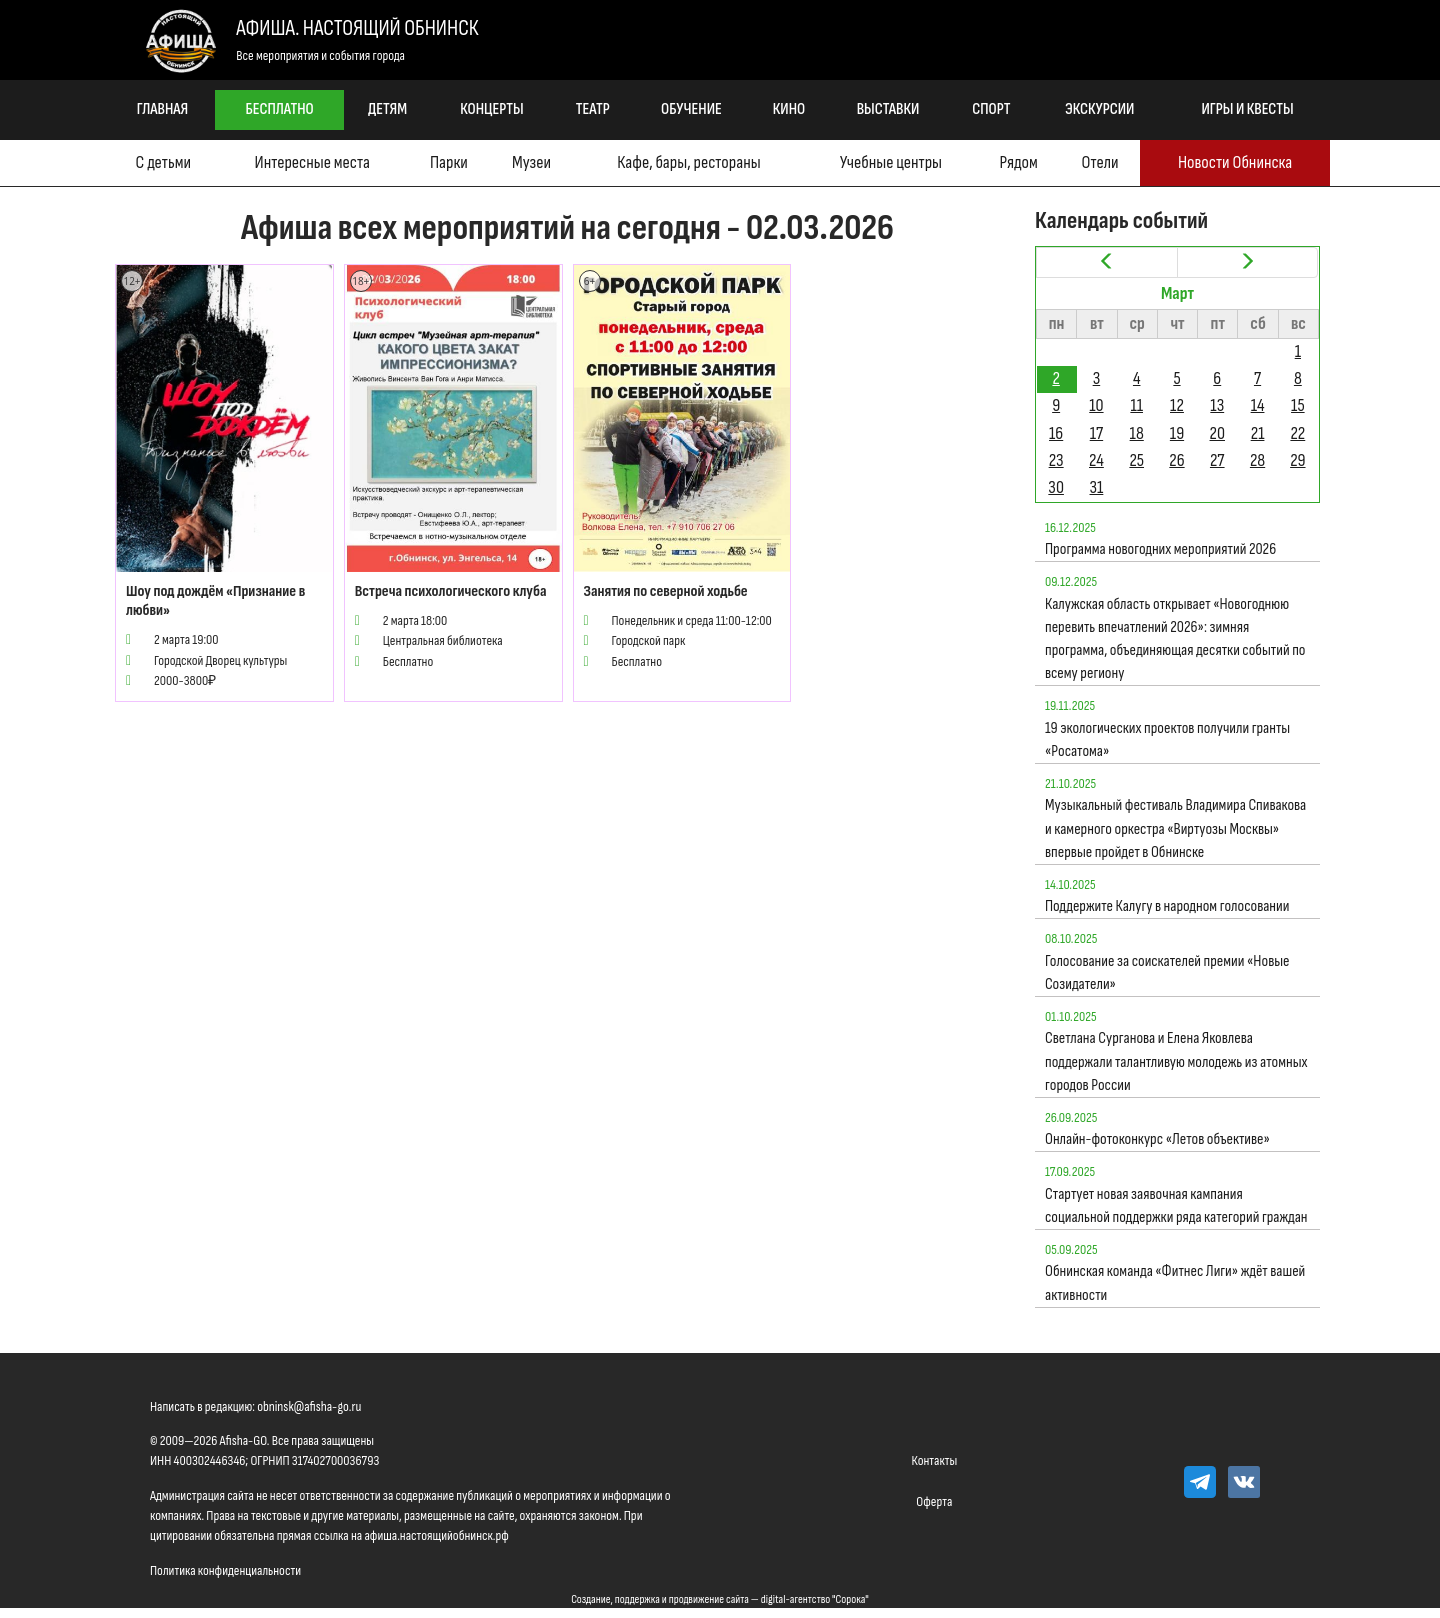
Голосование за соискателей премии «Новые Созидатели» (1167, 973)
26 (1176, 460)
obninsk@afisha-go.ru (309, 1406)
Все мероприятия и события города (320, 55)
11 (1136, 405)
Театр (593, 109)
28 (1257, 460)
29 (1297, 460)
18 (1137, 433)
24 (1096, 460)
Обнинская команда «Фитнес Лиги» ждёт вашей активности (1175, 1283)
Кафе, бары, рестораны (688, 162)
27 (1217, 460)
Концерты (491, 109)
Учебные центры (891, 162)
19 (1177, 433)
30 (1056, 487)
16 (1056, 433)
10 (1096, 405)
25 (1136, 460)
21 (1258, 433)
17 (1096, 433)
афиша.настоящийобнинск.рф (436, 1535)
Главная (163, 109)
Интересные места (312, 162)
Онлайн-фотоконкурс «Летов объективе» (1157, 1139)
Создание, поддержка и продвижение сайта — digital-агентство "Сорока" (720, 1599)
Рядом (1018, 162)
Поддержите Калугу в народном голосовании (1167, 906)
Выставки (888, 109)
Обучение (691, 109)
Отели (1100, 162)
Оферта (934, 1501)
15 (1298, 405)
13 (1217, 405)
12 (1177, 405)
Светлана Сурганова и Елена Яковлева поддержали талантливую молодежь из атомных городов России (1176, 1061)
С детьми (163, 162)
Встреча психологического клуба (451, 591)
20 (1217, 433)
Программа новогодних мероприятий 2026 (1160, 549)
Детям (387, 109)
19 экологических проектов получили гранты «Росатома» (1167, 740)
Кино (789, 109)
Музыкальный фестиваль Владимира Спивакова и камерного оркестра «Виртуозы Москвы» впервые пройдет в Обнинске (1175, 828)
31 (1097, 487)
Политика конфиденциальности (225, 1570)
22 (1297, 433)
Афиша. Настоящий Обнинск (357, 28)
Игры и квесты (1248, 109)
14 (1258, 405)
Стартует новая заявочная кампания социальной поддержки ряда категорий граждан (1176, 1206)
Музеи (531, 162)
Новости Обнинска (1235, 162)
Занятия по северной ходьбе (666, 591)
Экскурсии (1099, 109)
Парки (449, 162)
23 (1056, 460)
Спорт (991, 109)
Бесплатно (280, 109)
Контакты (935, 1460)
